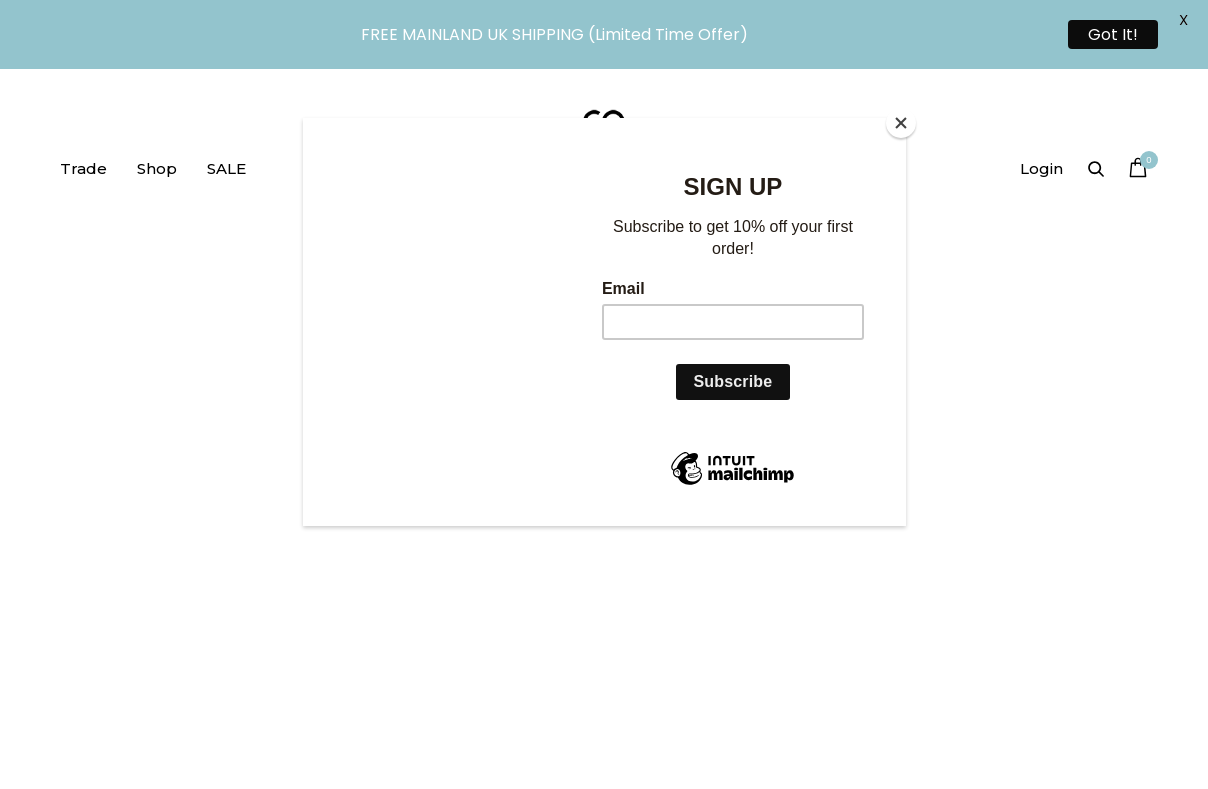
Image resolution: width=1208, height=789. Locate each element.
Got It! (1113, 34)
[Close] (901, 123)
